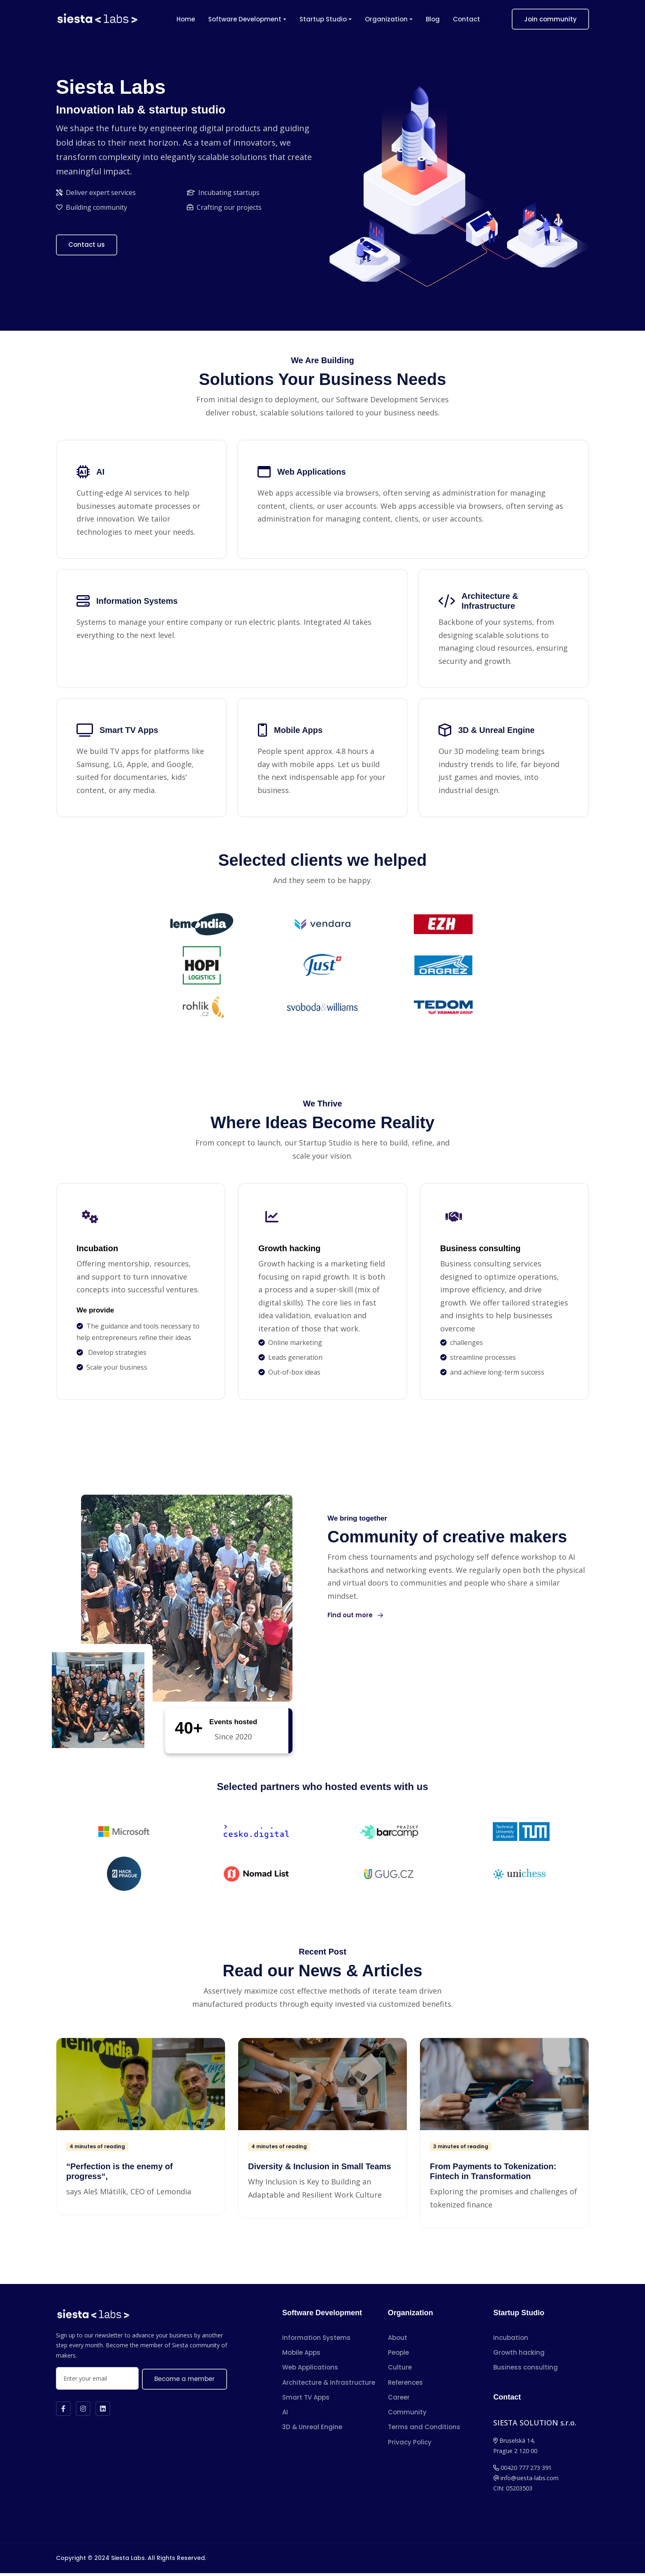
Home (185, 19)
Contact (466, 19)
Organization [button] (386, 19)
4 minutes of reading (97, 2149)
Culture (400, 2370)
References (405, 2385)
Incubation (510, 2340)
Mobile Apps (301, 2355)
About (397, 2340)
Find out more (355, 1618)
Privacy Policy (410, 2445)
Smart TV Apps (305, 2400)
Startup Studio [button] (323, 19)
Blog (433, 19)
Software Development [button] (244, 19)
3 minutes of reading (460, 2149)
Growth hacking (519, 2355)
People (398, 2355)
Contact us (86, 244)
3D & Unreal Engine (312, 2430)
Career (399, 2400)
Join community (550, 19)
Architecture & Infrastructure (328, 2385)
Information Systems (316, 2340)
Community (407, 2415)
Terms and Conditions (424, 2430)
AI (285, 2415)
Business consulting (525, 2370)
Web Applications (310, 2370)
